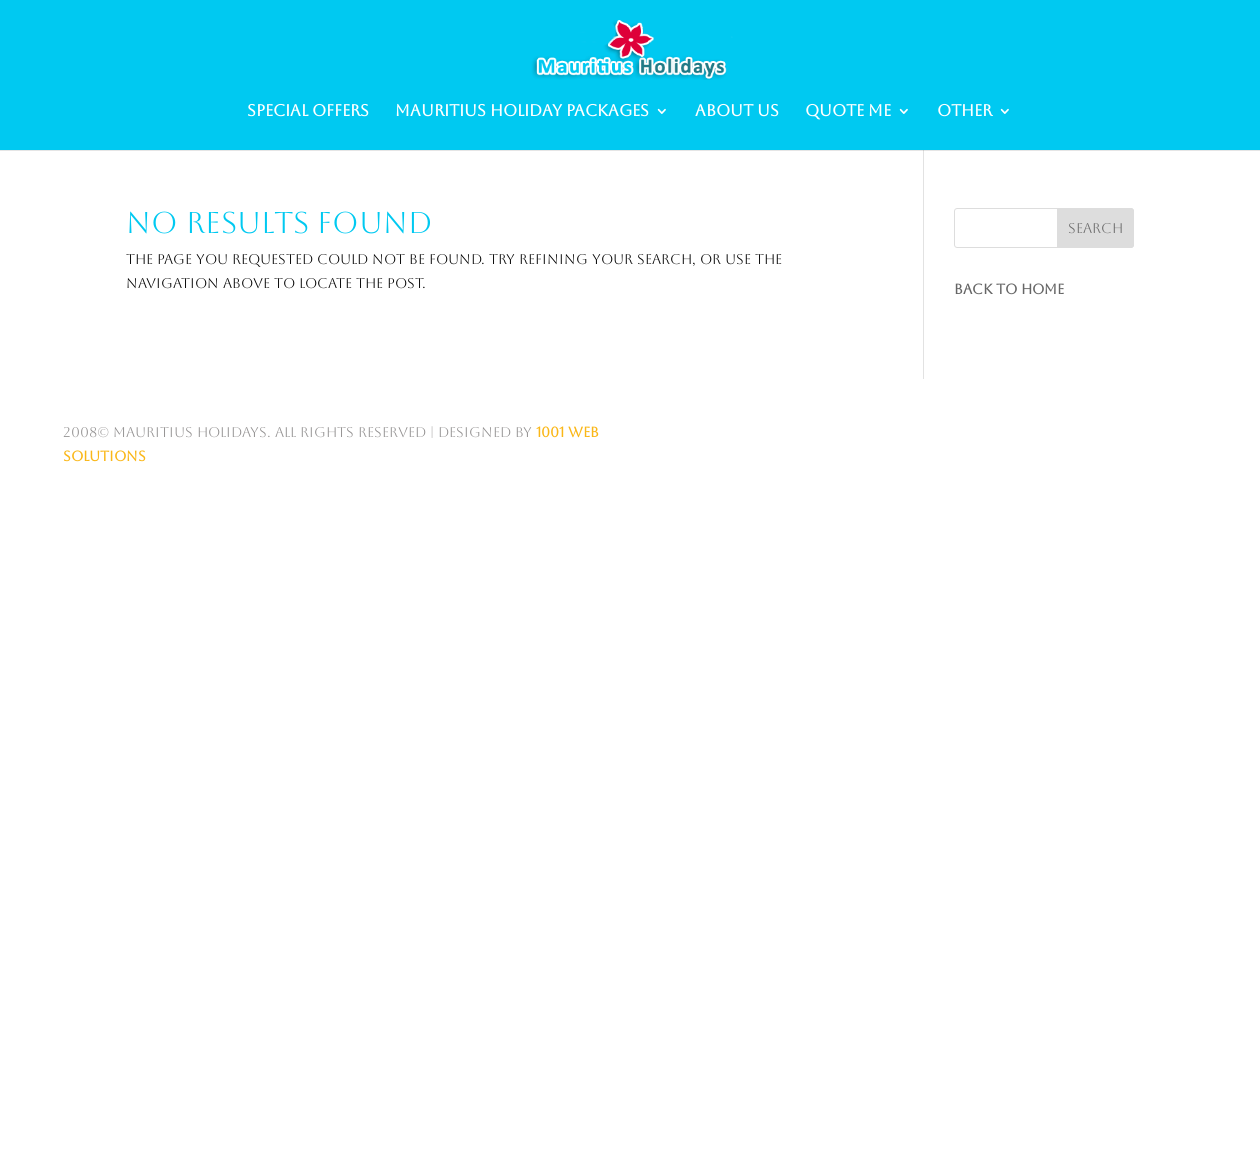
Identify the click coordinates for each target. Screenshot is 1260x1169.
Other (964, 112)
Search (1095, 228)
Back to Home (1009, 289)
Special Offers (308, 112)
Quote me (848, 112)
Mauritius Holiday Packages (522, 112)
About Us (737, 112)
